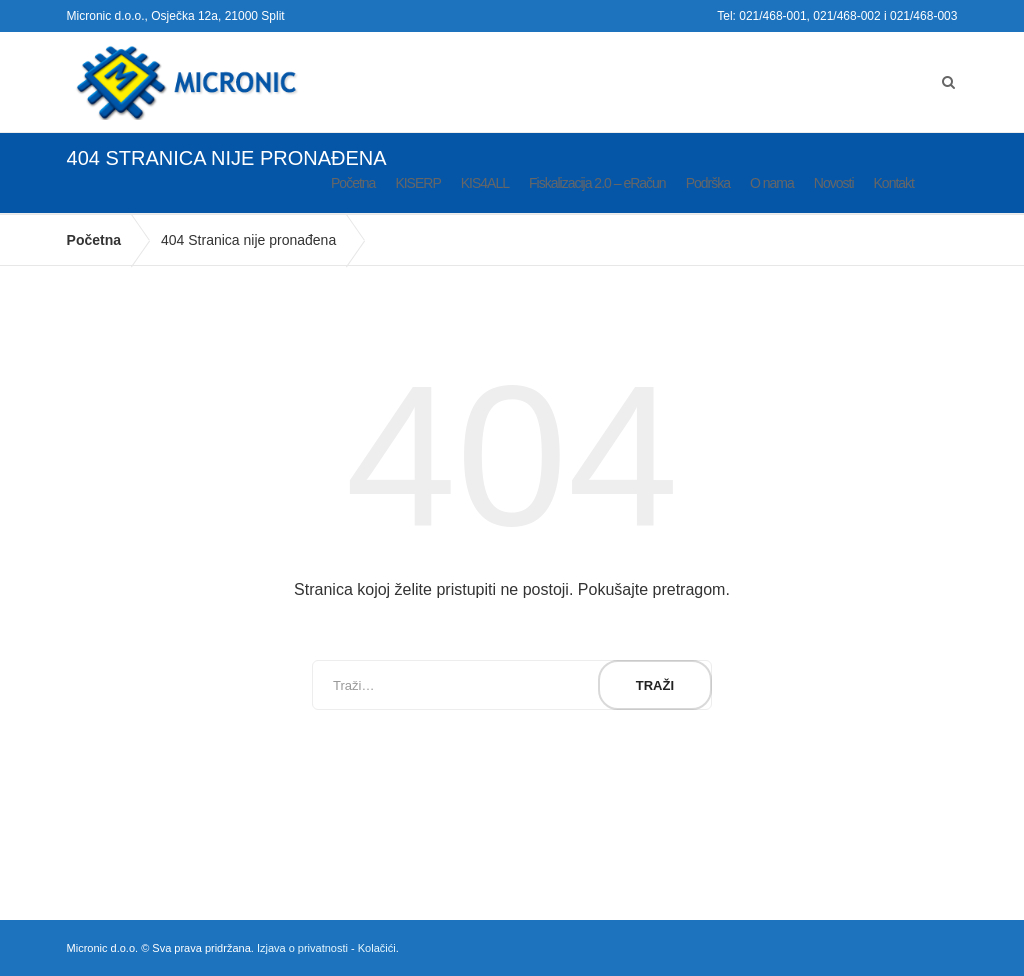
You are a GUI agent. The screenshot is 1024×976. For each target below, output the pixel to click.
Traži (655, 685)
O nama (772, 183)
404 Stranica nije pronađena (248, 240)
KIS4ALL (485, 183)
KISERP (417, 183)
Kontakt (894, 183)
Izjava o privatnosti (302, 948)
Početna (353, 183)
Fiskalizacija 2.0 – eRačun (597, 183)
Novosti (834, 183)
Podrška (708, 183)
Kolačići (377, 948)
